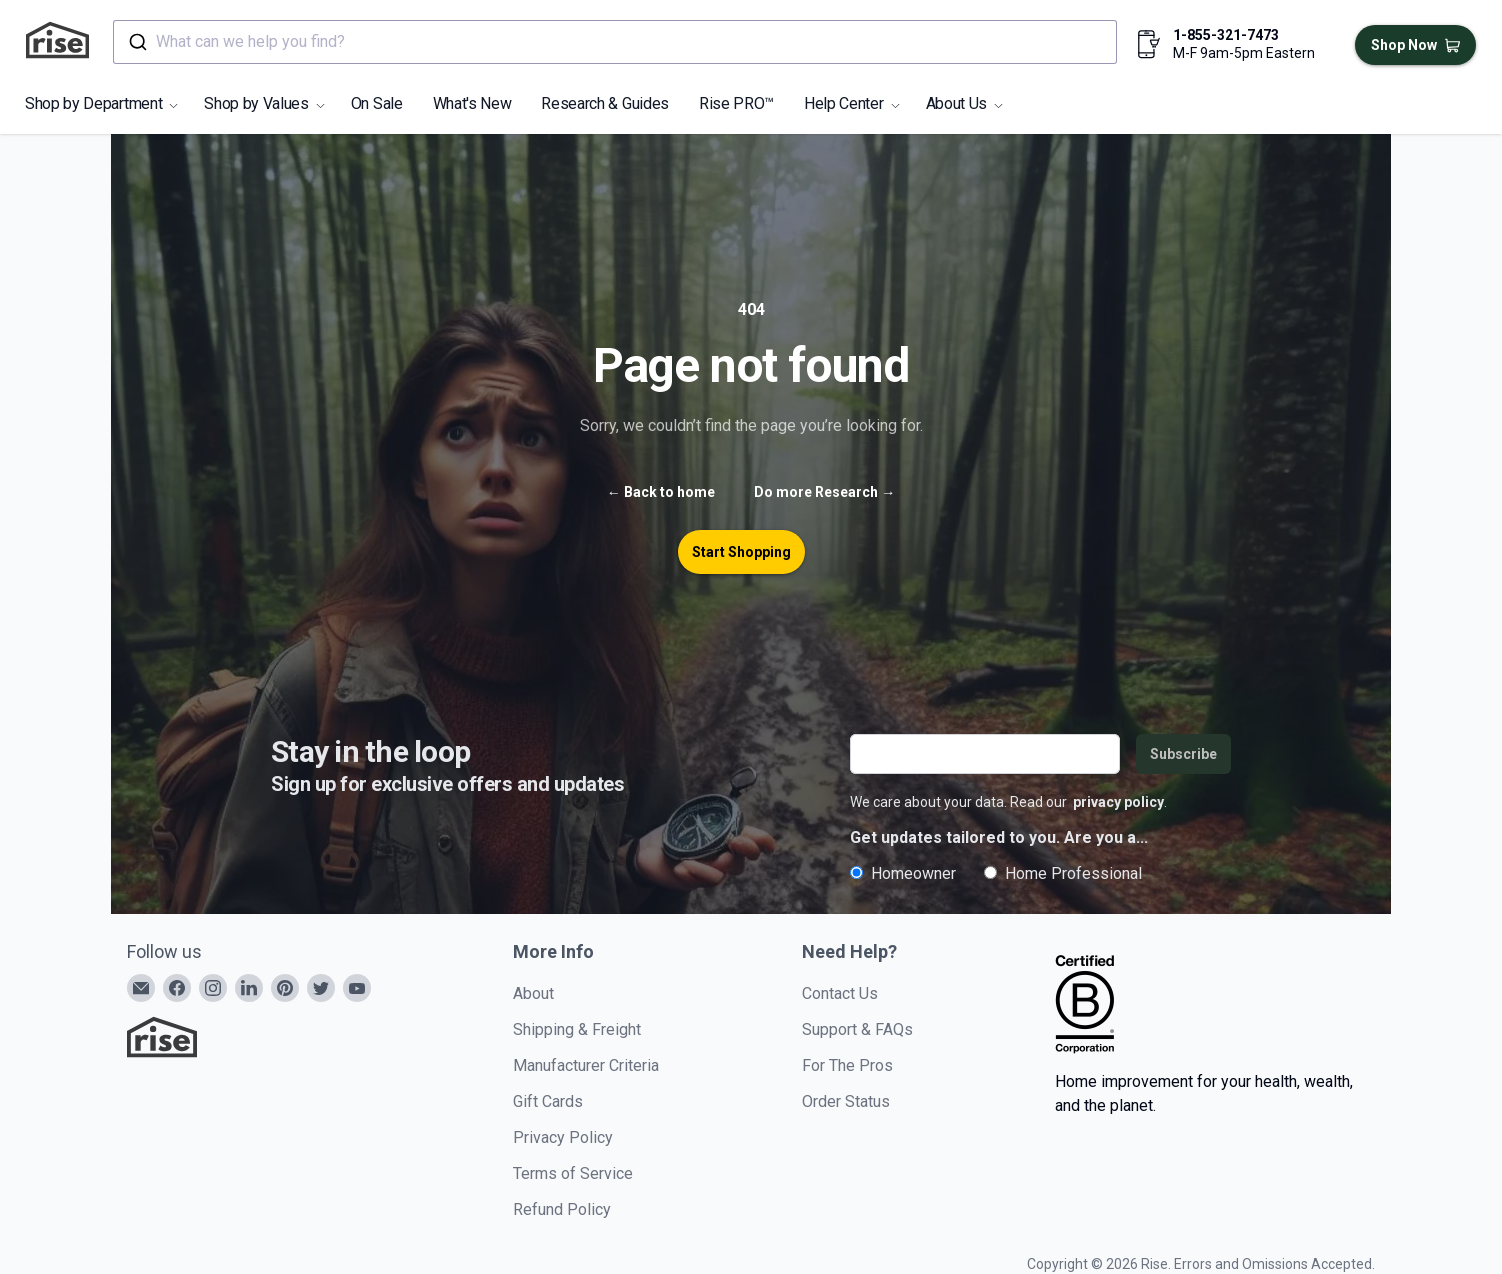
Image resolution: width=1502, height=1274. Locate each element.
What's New (472, 103)
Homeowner (903, 873)
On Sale (377, 103)
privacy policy (1118, 802)
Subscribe (1183, 754)
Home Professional (1063, 873)
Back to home (661, 492)
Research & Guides (605, 103)
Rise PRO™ (736, 103)
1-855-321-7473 (1226, 35)
